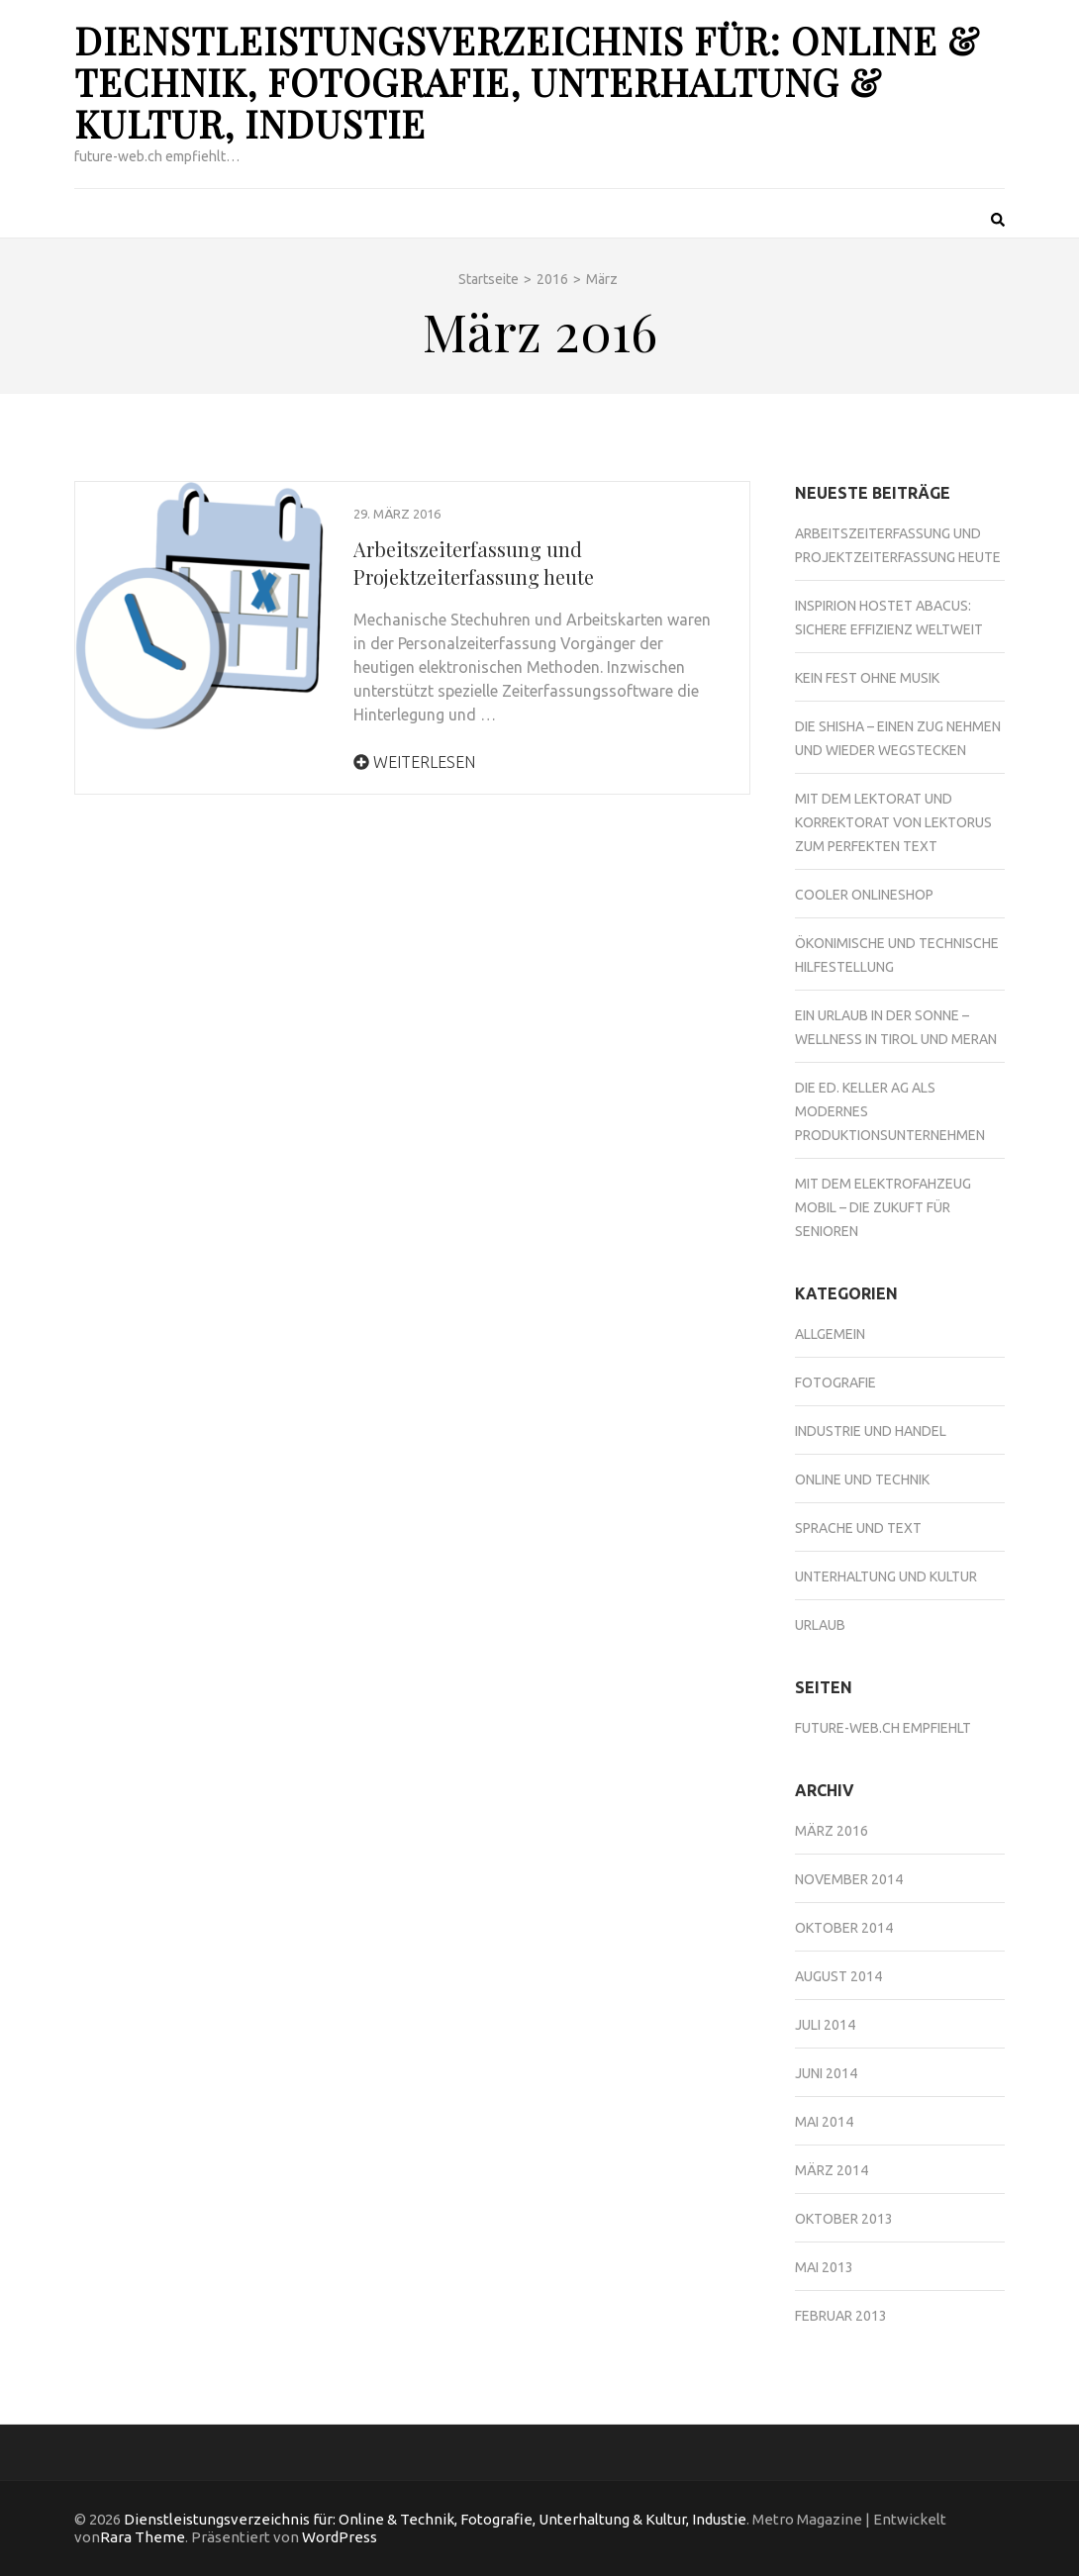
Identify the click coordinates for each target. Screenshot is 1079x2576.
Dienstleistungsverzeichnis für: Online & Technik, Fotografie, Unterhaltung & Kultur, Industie (527, 81)
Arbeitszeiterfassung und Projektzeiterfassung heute (473, 562)
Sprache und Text (858, 1528)
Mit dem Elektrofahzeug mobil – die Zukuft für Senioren (883, 1207)
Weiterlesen (414, 762)
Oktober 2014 (844, 1928)
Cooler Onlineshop (864, 895)
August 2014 (838, 1976)
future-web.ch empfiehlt (883, 1728)
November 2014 (849, 1879)
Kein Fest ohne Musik (867, 678)
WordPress (339, 2536)
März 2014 (831, 2170)
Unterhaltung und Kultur (886, 1576)
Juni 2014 (826, 2073)
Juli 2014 (825, 2025)
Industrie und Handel (870, 1431)
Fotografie (835, 1382)
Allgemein (830, 1334)
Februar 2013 (841, 2316)
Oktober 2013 (844, 2219)
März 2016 (831, 1831)
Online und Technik (862, 1479)
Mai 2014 (824, 2122)
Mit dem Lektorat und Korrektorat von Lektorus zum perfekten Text (893, 822)
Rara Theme (142, 2536)
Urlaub (820, 1625)
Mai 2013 (824, 2267)
